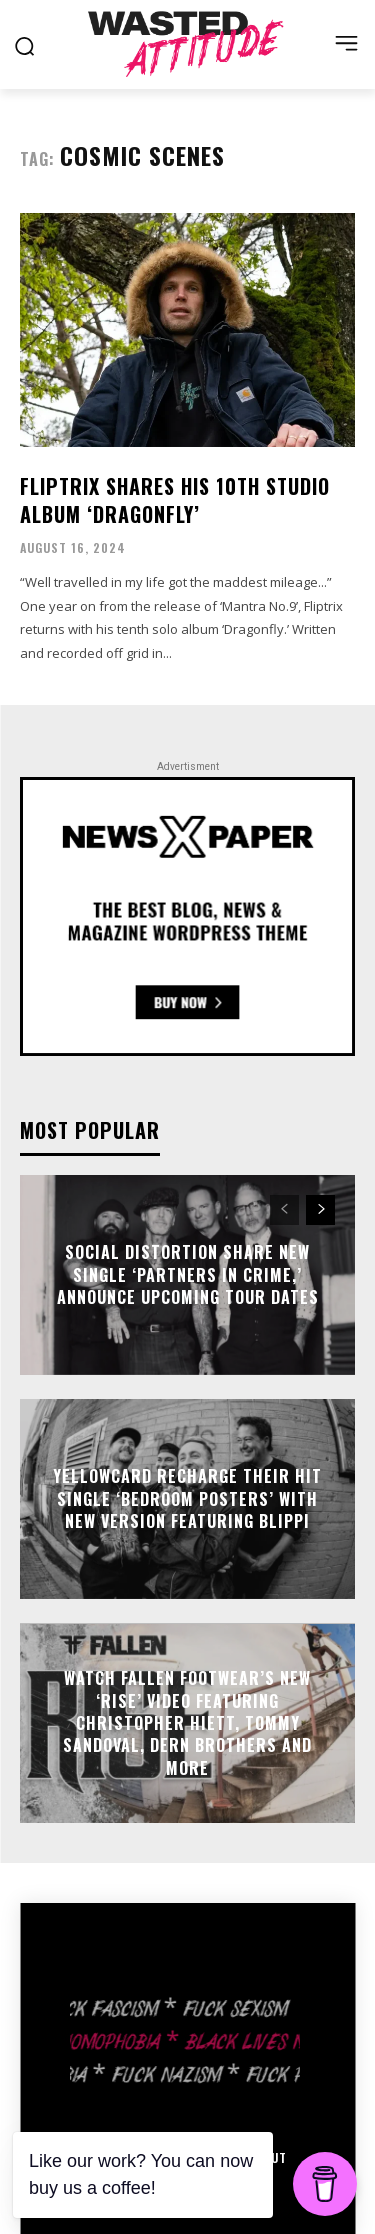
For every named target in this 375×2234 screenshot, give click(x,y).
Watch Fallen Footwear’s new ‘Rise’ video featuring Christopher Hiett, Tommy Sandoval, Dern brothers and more (187, 1723)
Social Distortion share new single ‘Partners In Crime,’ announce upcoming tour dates (188, 1275)
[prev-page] (284, 1210)
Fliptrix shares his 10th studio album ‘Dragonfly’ (175, 500)
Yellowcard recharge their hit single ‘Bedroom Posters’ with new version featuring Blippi (187, 1499)
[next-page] (320, 1210)
